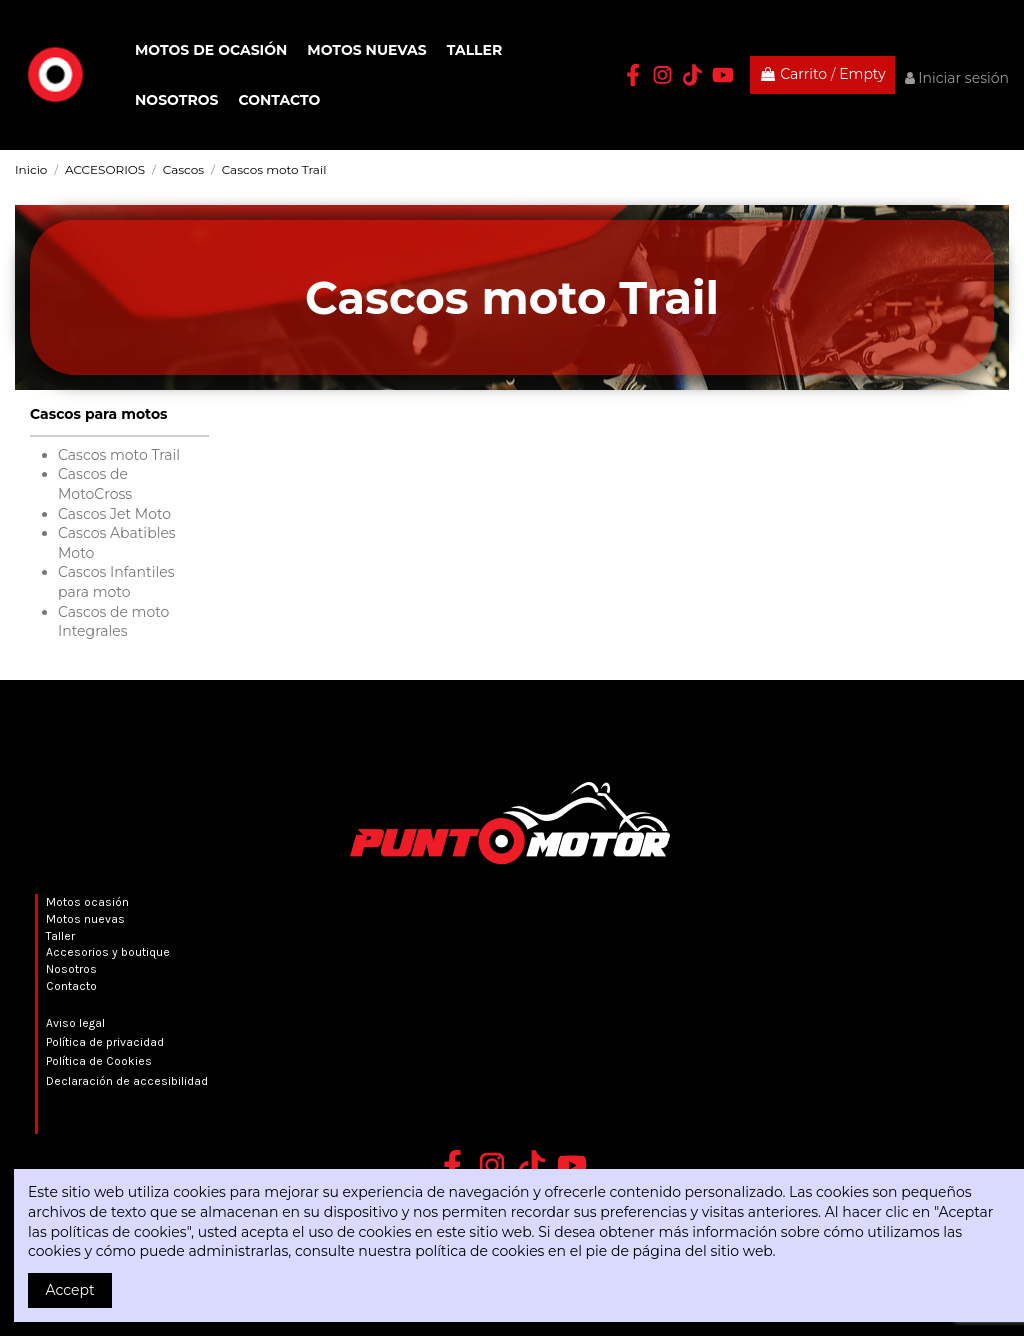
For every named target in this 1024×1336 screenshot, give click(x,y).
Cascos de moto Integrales (113, 622)
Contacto (71, 986)
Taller (60, 936)
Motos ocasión (87, 902)
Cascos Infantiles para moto (116, 582)
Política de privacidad (105, 1042)
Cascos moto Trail (119, 455)
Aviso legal (75, 1023)
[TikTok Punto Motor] (693, 75)
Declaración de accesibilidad (127, 1081)
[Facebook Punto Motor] (633, 75)
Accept (70, 1290)
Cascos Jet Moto (114, 514)
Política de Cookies (99, 1061)
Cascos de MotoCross (95, 484)
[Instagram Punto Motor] (663, 75)
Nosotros (71, 969)
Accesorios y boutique (108, 952)
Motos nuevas (85, 919)
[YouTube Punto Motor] (723, 75)
